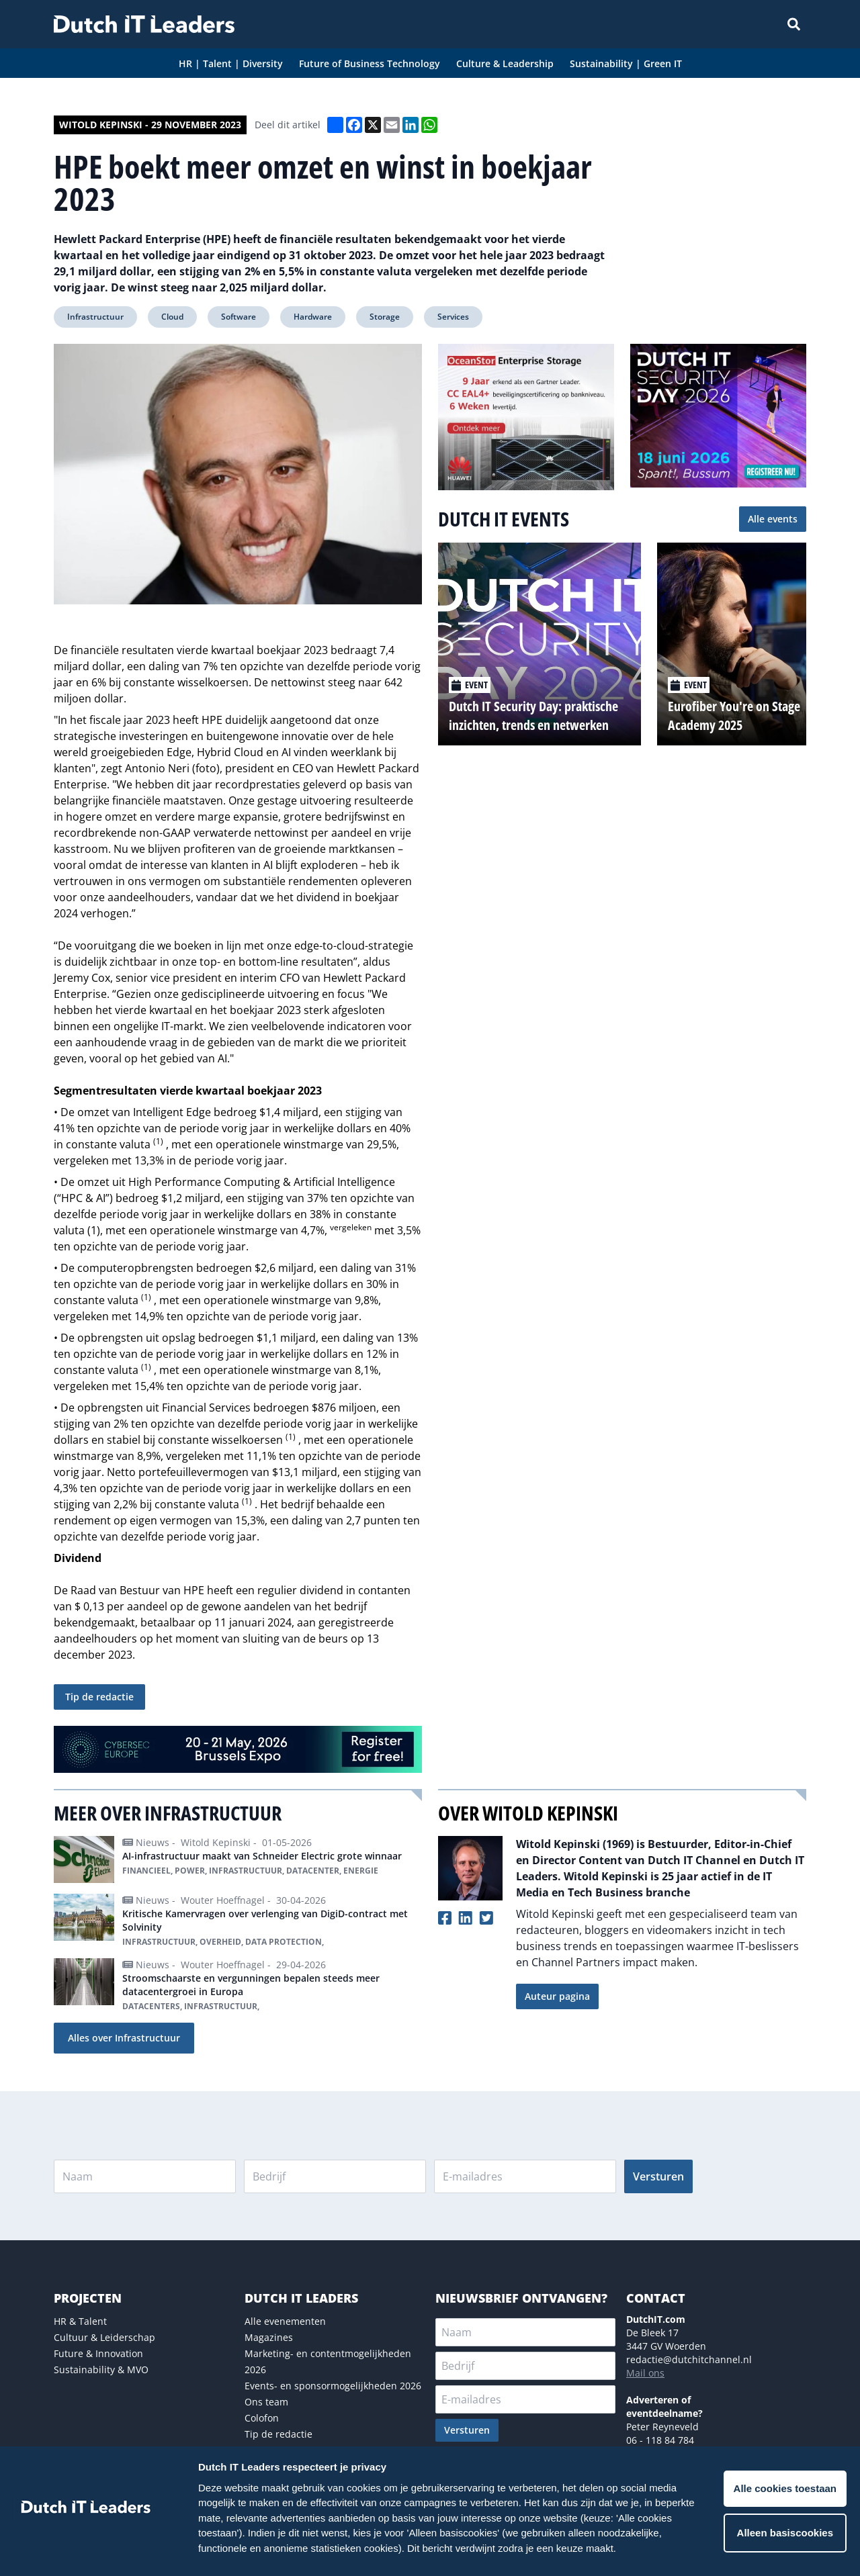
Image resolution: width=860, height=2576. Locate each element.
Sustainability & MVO (101, 2369)
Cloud (172, 316)
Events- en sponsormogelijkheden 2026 (333, 2385)
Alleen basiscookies (785, 2532)
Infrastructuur (95, 316)
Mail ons (645, 2372)
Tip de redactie (99, 1696)
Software (238, 316)
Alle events (773, 518)
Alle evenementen (285, 2321)
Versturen (658, 2176)
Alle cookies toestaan (785, 2488)
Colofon (262, 2417)
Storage (385, 316)
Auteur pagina (557, 1996)
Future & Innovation (98, 2353)
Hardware (313, 316)
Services (453, 316)
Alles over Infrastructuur (124, 2037)
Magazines (269, 2337)
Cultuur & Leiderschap (104, 2337)
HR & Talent (80, 2321)
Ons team (266, 2401)
